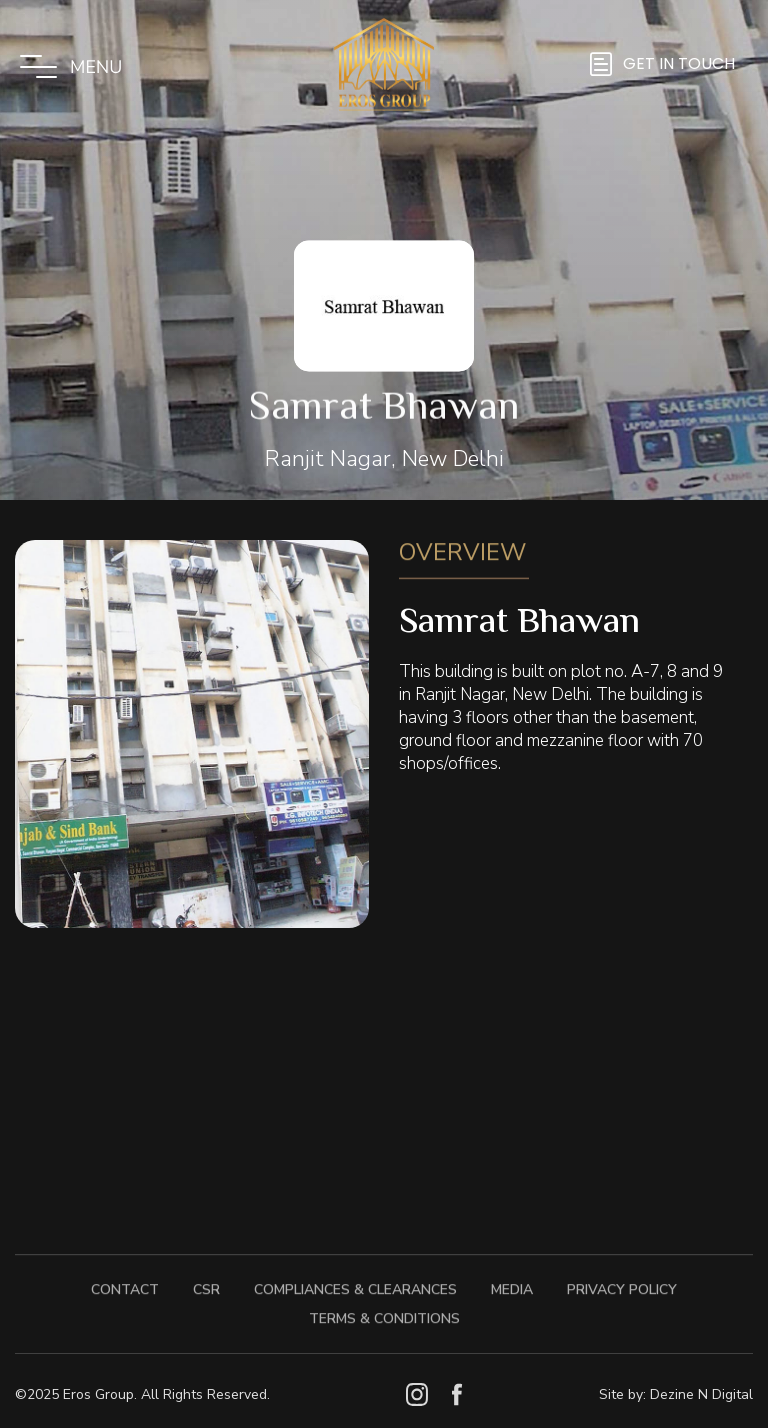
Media (512, 1281)
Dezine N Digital (701, 1394)
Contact (125, 1281)
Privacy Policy (622, 1281)
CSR (206, 1281)
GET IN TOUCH (679, 63)
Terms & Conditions (384, 1310)
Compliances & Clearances (355, 1281)
